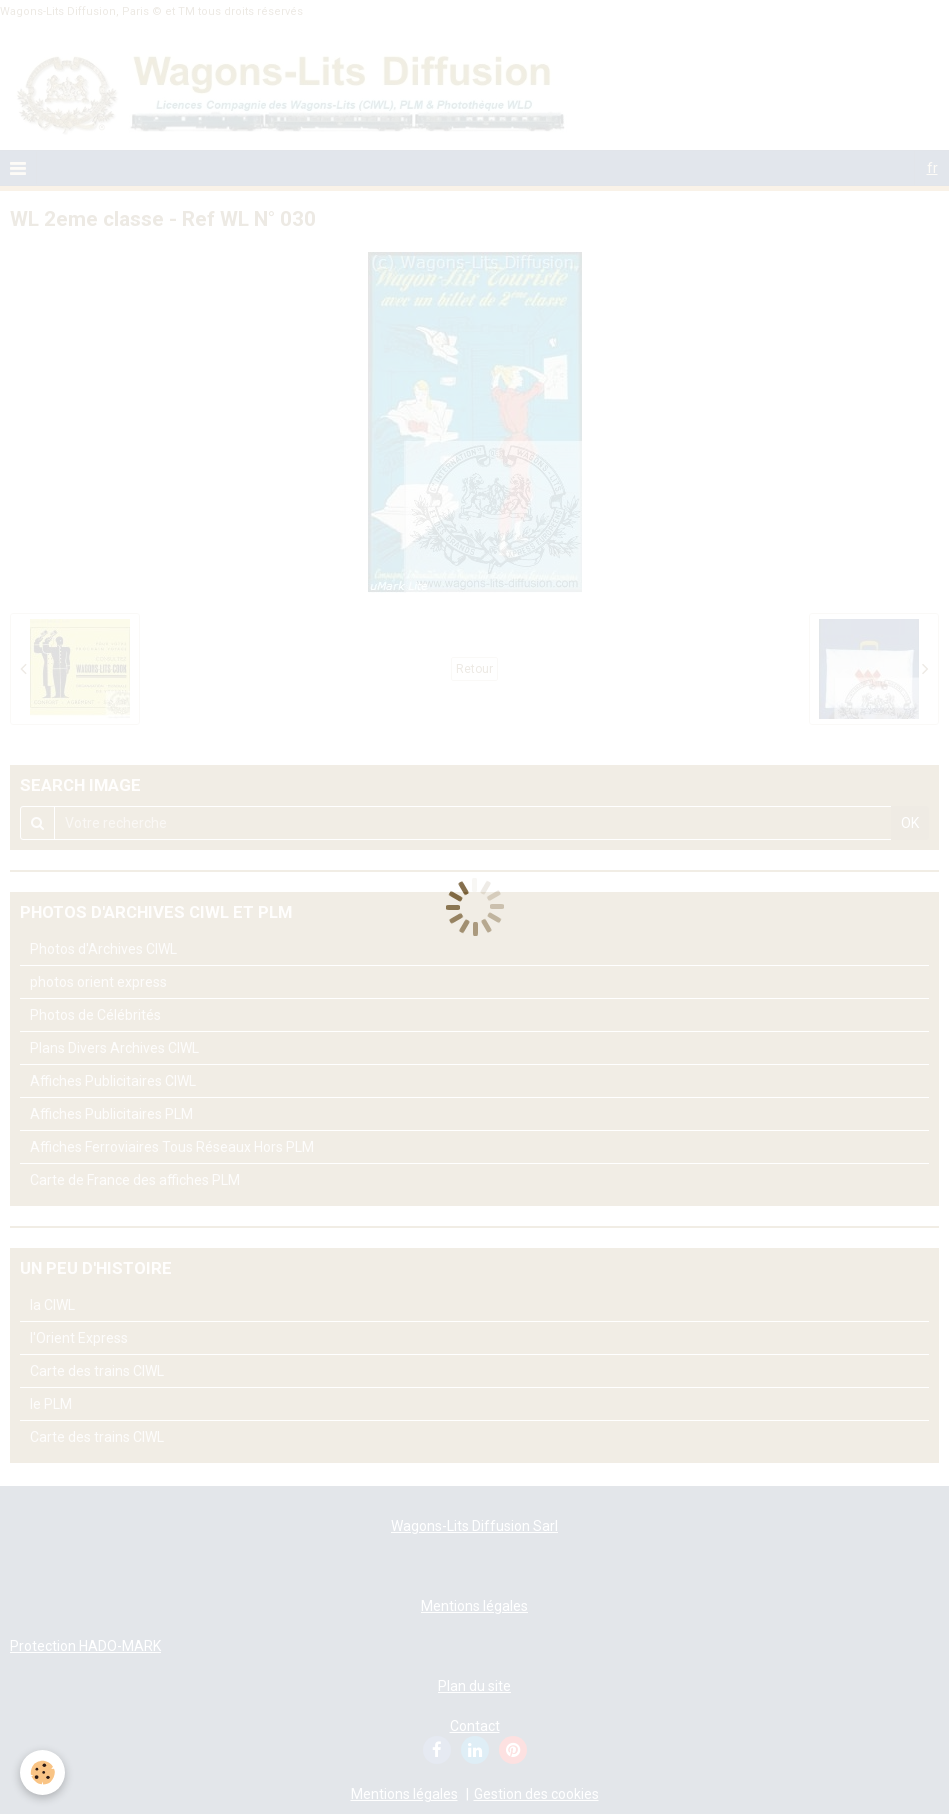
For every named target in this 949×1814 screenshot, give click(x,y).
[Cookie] (42, 1772)
